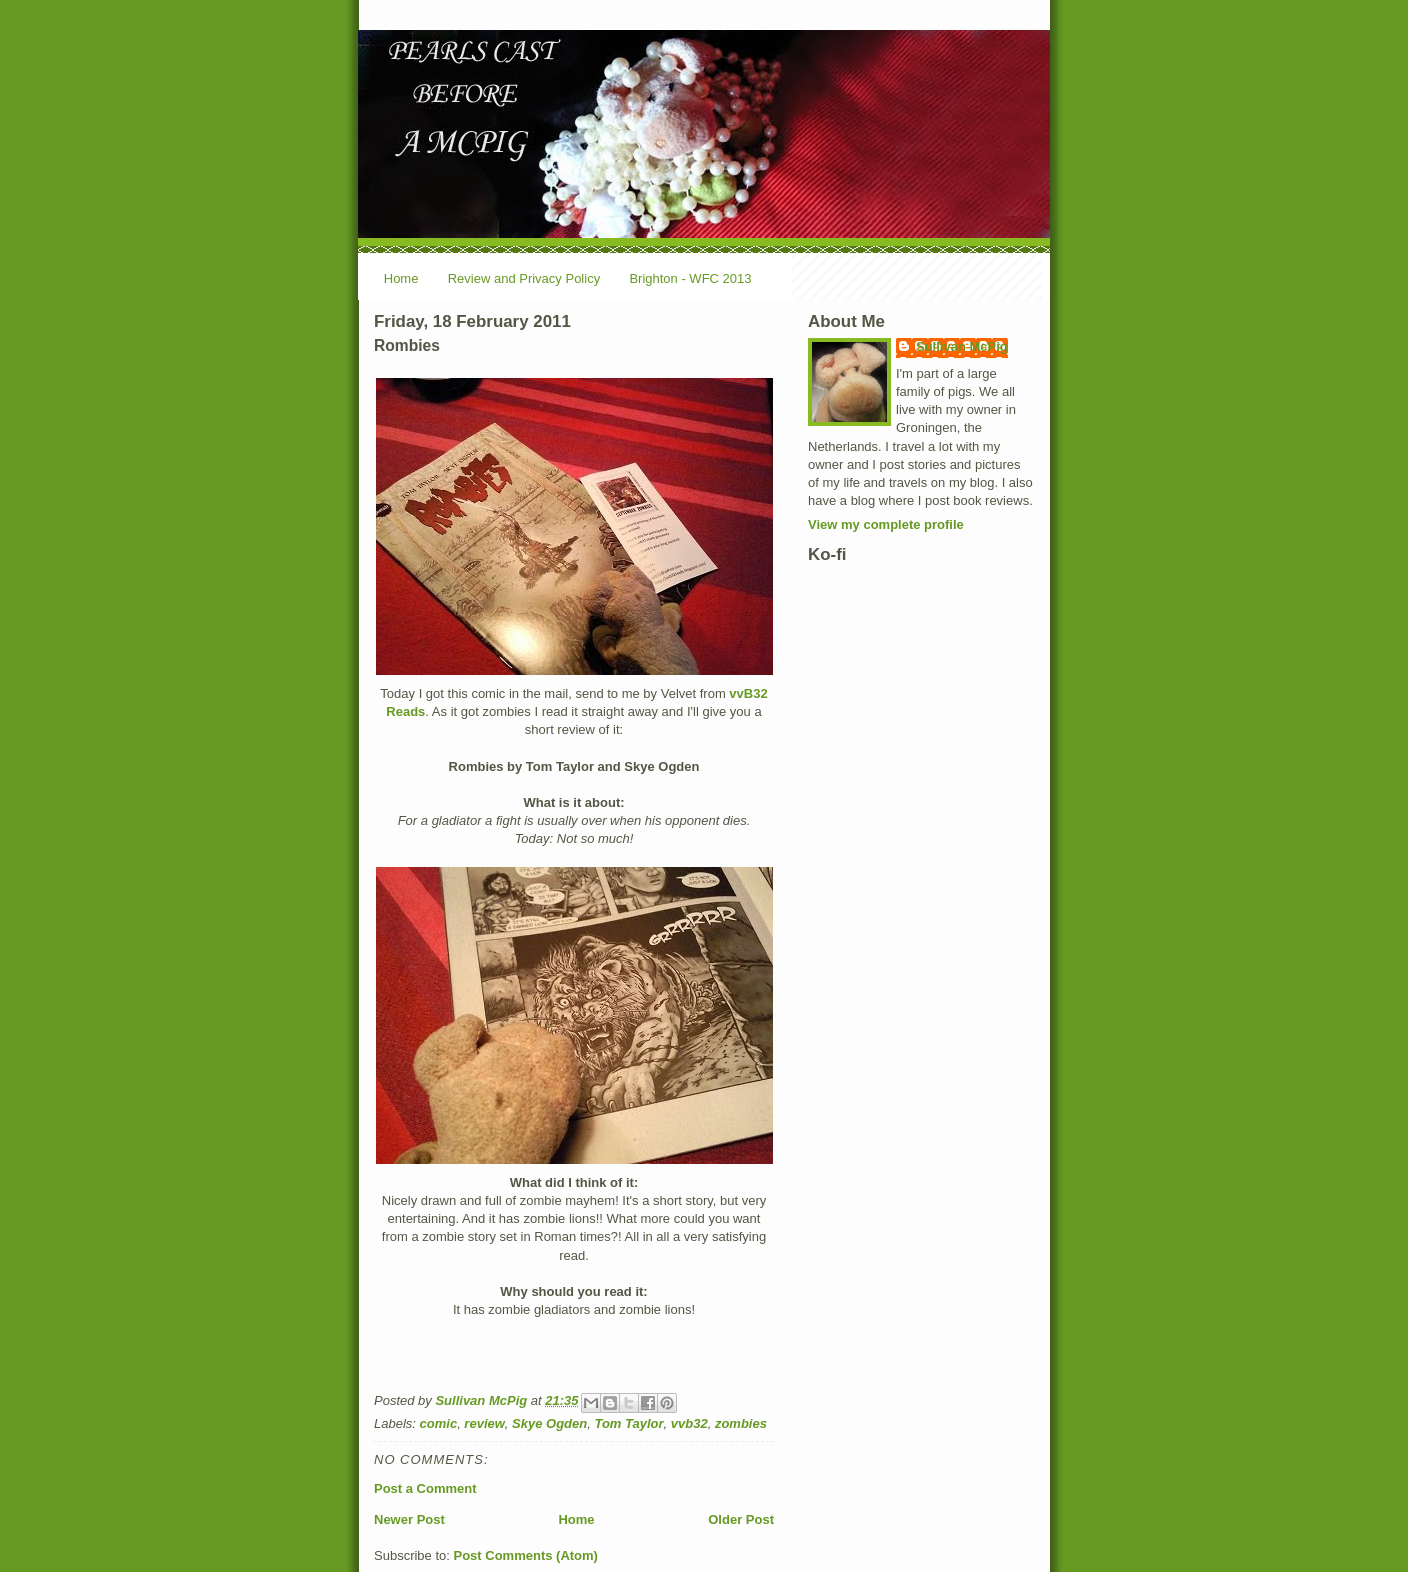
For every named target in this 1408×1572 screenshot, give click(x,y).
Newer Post (409, 1519)
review (484, 1423)
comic (439, 1423)
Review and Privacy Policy (524, 278)
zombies (741, 1423)
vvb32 (689, 1423)
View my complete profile (886, 524)
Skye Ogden (549, 1423)
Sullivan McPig (962, 346)
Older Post (741, 1519)
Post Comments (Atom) (526, 1555)
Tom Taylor (628, 1423)
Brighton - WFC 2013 (690, 278)
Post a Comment (425, 1488)
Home (401, 278)
